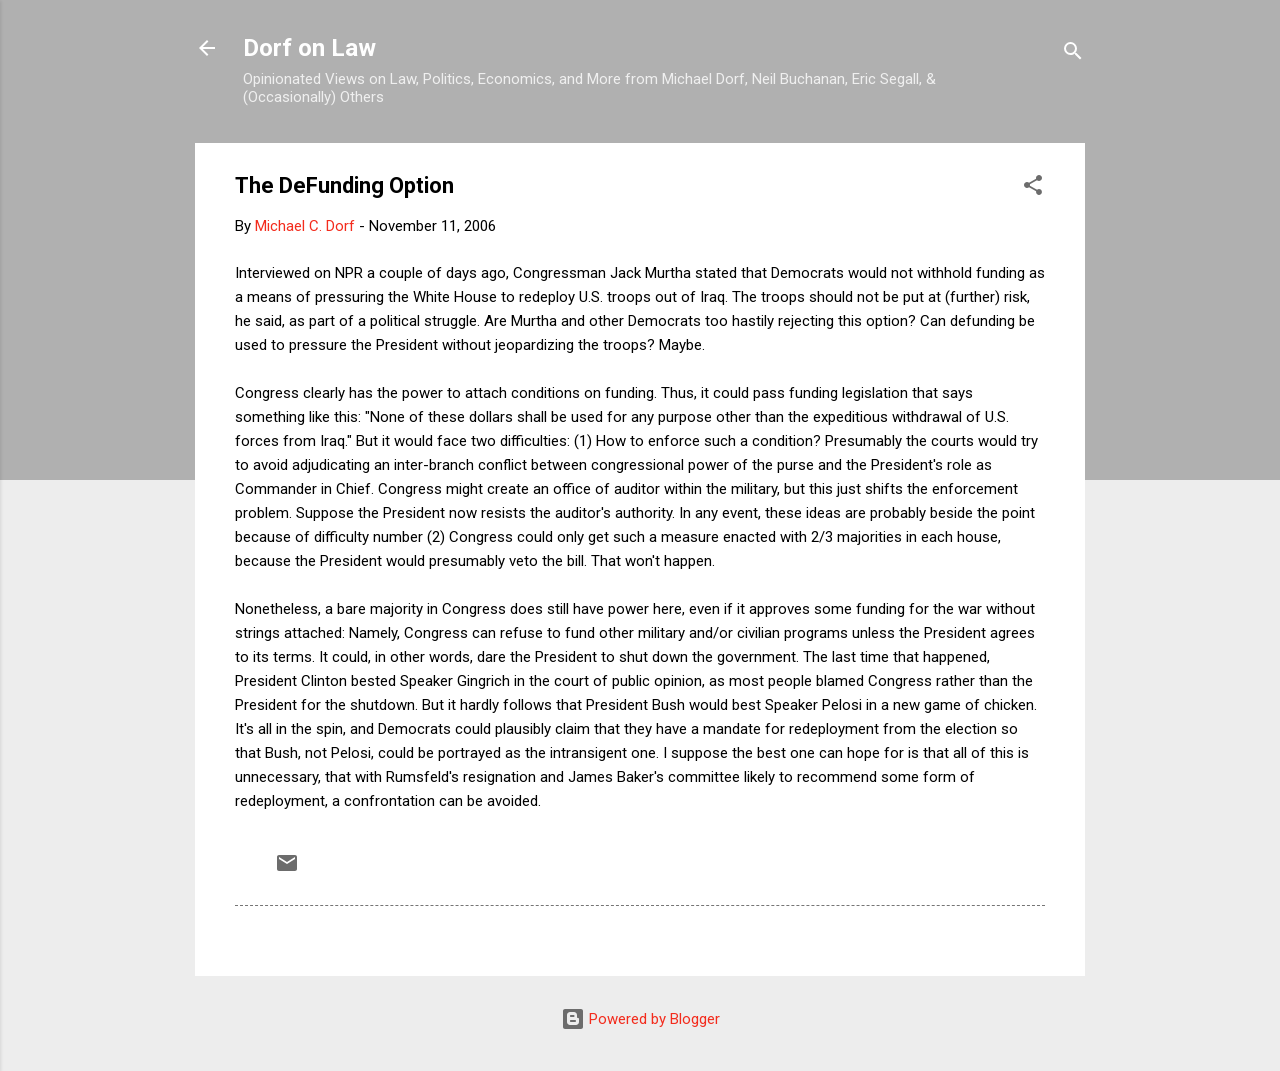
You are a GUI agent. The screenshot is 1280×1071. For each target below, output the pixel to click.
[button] (1033, 188)
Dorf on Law (309, 48)
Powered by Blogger (640, 1019)
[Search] (1073, 54)
